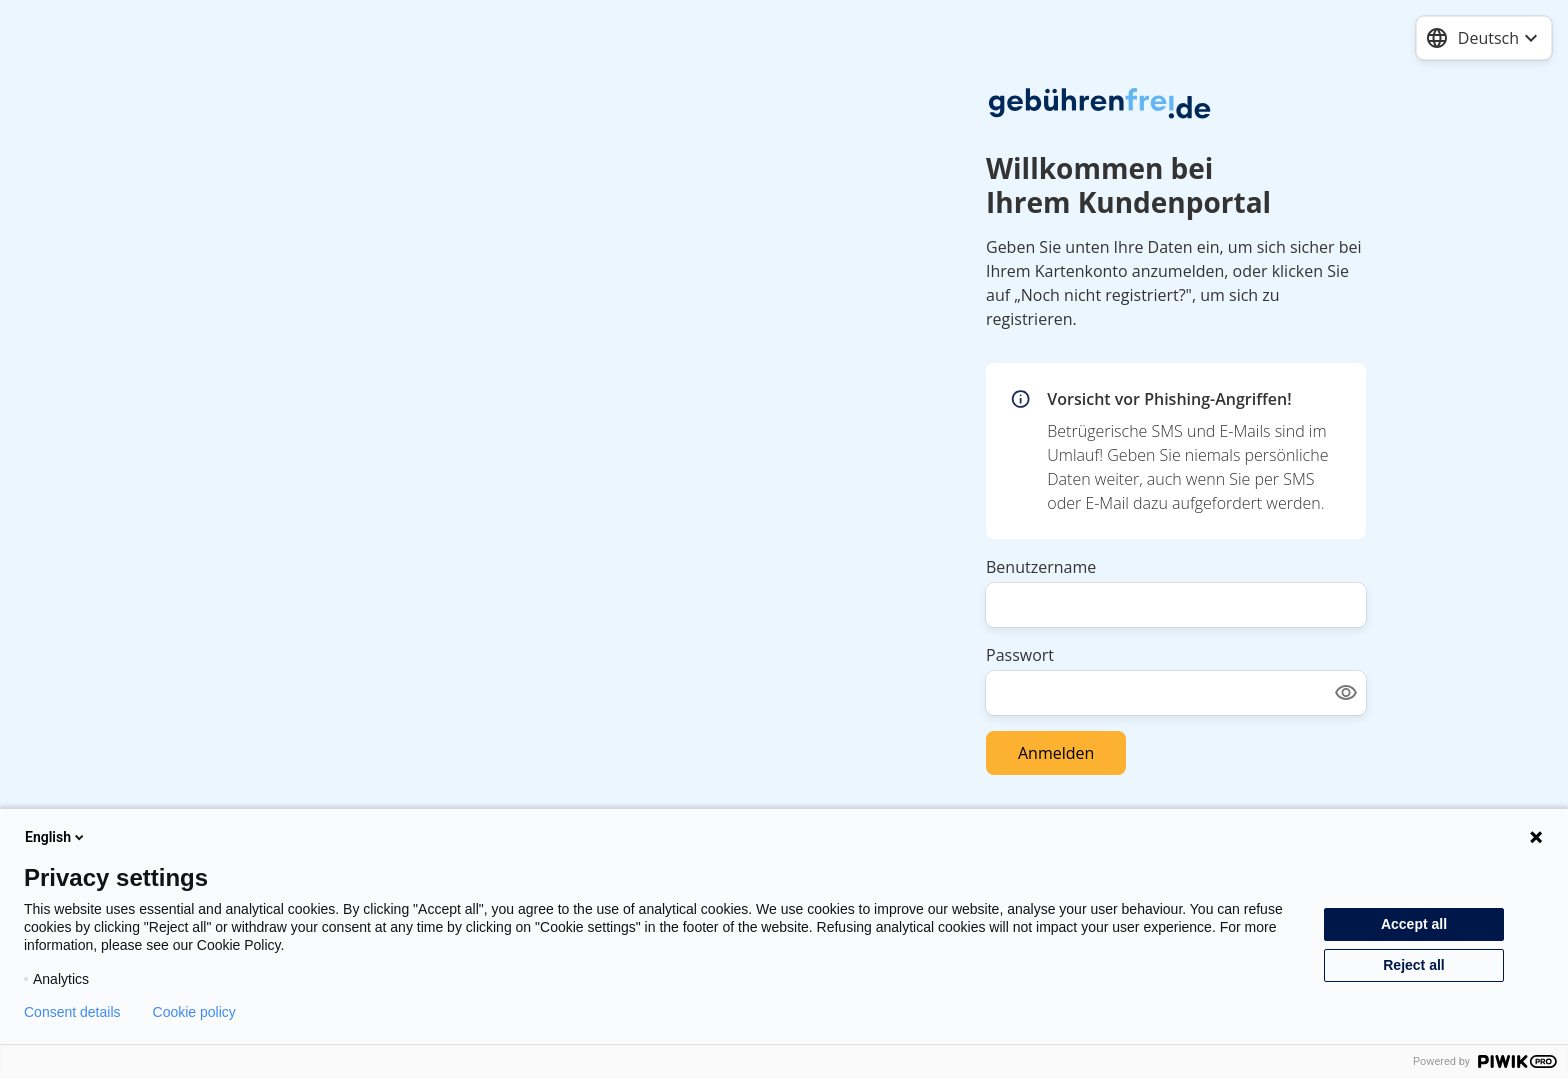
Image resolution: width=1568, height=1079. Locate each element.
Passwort (1020, 655)
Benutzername (1041, 567)
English (56, 837)
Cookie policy (194, 1012)
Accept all (1414, 924)
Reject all (1413, 965)
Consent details (72, 1012)
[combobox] (1484, 38)
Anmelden (1056, 753)
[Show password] (1346, 693)
